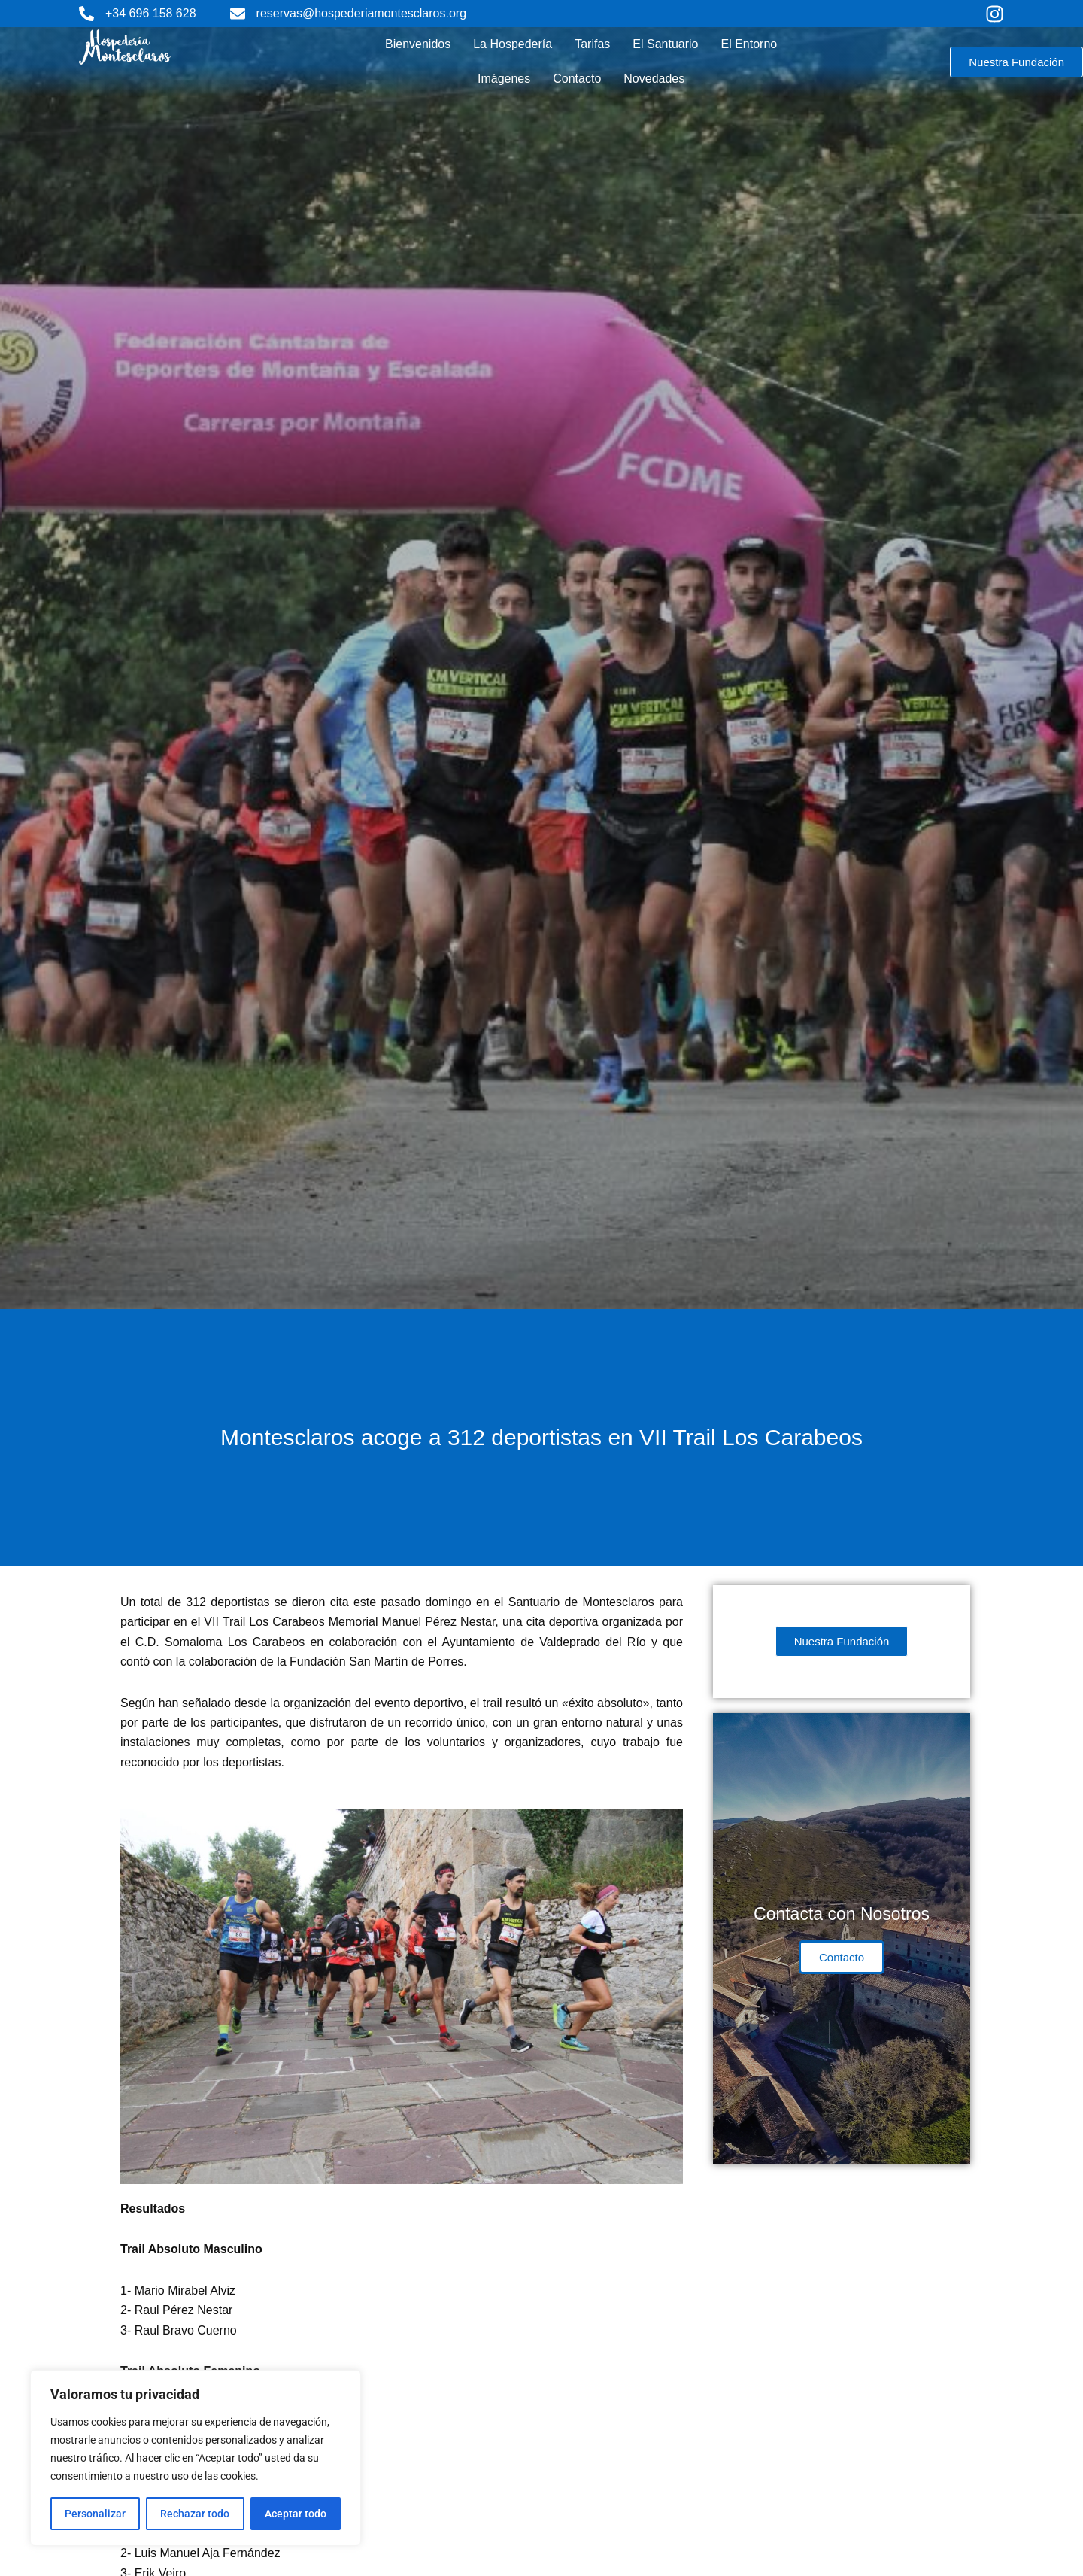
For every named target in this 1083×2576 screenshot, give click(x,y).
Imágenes (504, 78)
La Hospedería (512, 44)
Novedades (653, 78)
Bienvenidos (417, 44)
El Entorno (748, 44)
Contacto (577, 78)
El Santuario (665, 44)
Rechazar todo (194, 2514)
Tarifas (592, 44)
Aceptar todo (295, 2514)
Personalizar (95, 2514)
